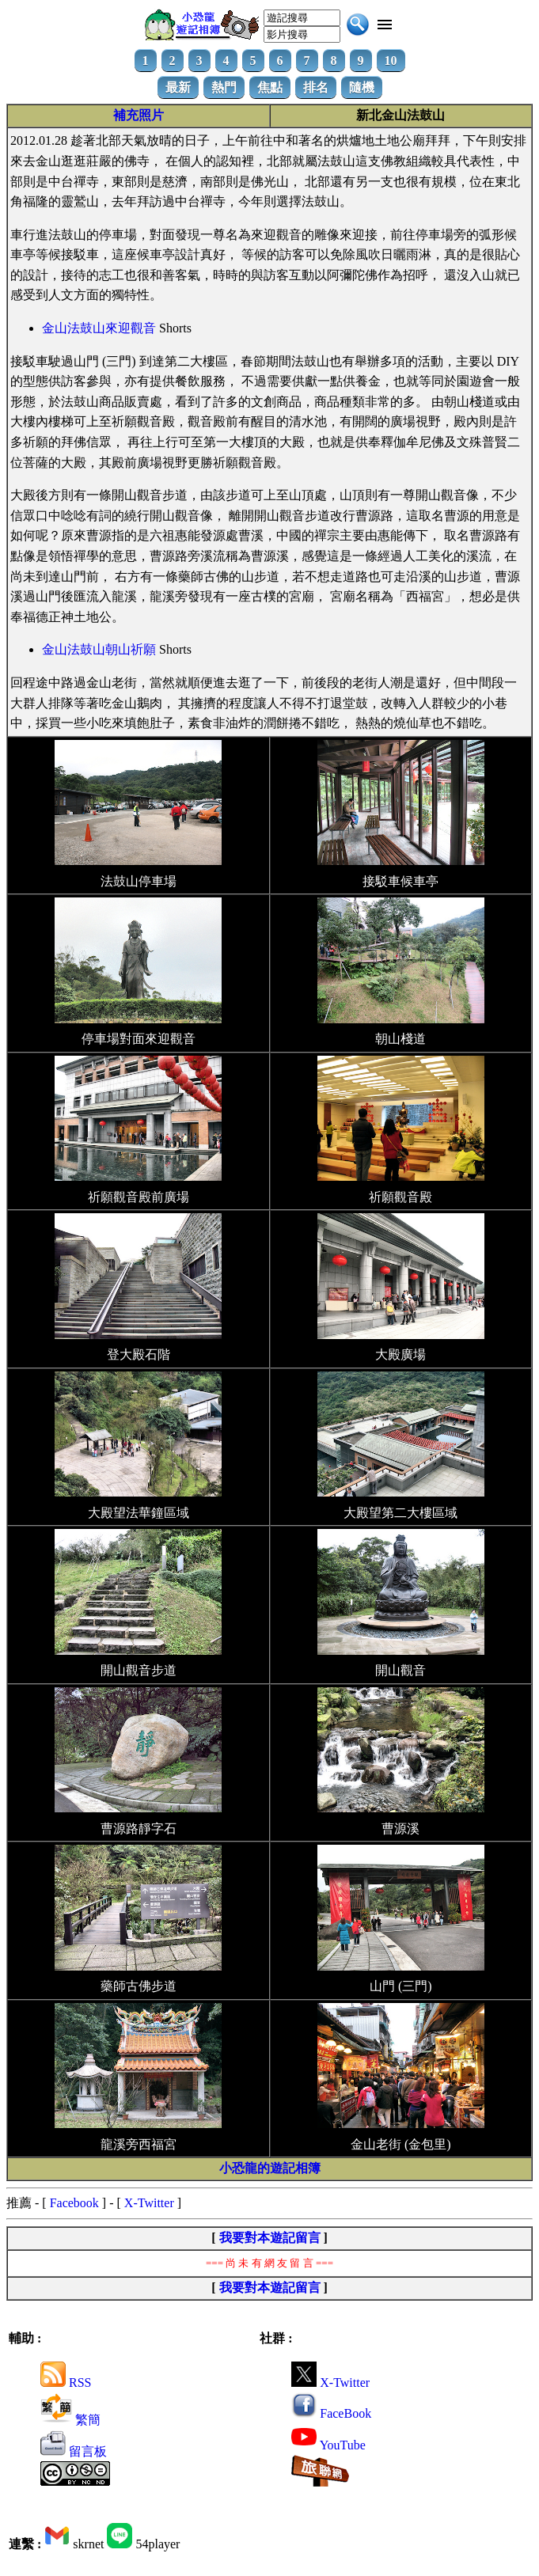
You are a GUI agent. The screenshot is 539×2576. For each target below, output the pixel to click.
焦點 (270, 87)
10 (391, 60)
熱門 (224, 87)
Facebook (74, 2203)
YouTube (328, 2445)
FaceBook (331, 2413)
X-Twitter (149, 2203)
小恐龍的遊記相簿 (270, 2168)
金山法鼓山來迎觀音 (99, 328)
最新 (178, 87)
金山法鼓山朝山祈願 (99, 649)
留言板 (73, 2451)
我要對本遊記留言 (270, 2237)
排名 (315, 87)
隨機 (361, 87)
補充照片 (138, 115)
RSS (65, 2382)
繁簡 (70, 2419)
